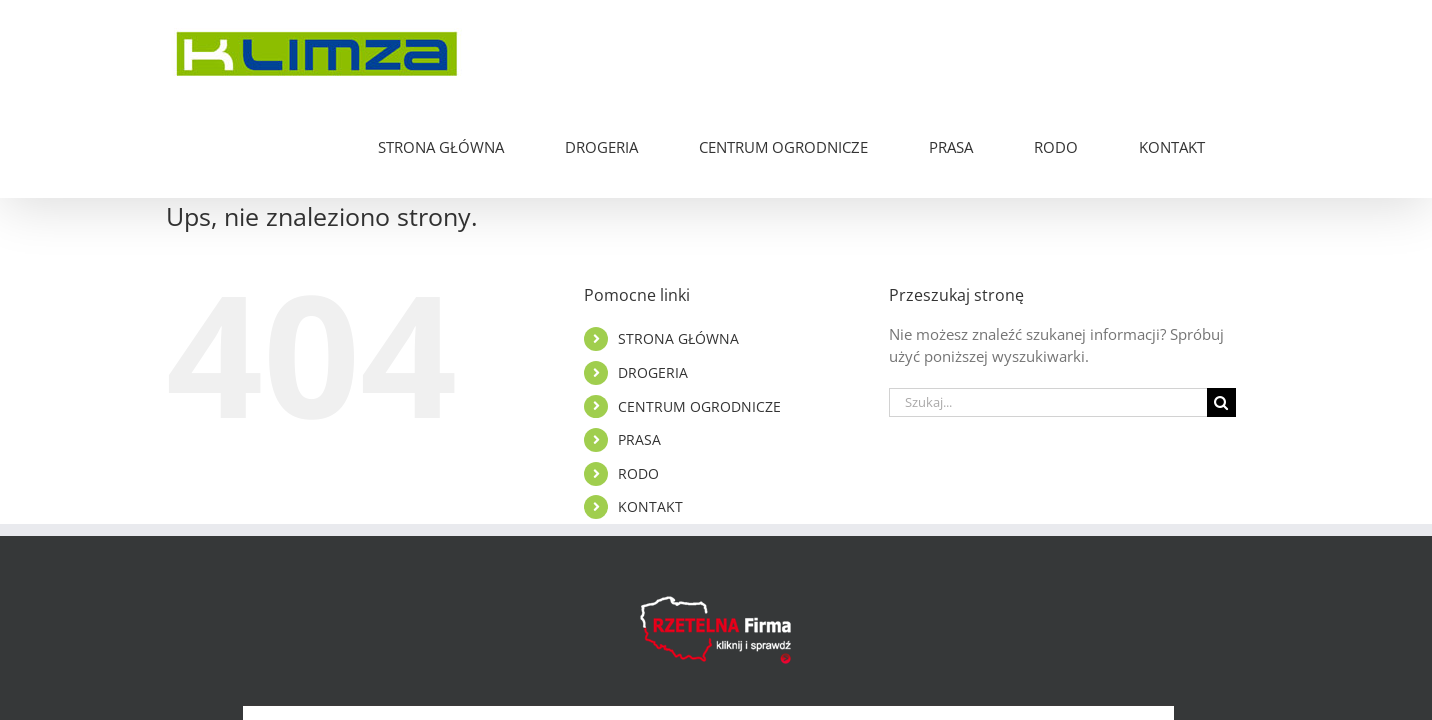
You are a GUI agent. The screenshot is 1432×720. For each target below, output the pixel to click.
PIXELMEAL (930, 653)
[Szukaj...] (1048, 308)
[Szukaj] (1221, 308)
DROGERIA (653, 278)
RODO (638, 379)
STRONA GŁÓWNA (678, 244)
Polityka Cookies (758, 653)
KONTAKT (650, 412)
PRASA (639, 345)
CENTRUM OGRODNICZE (699, 312)
